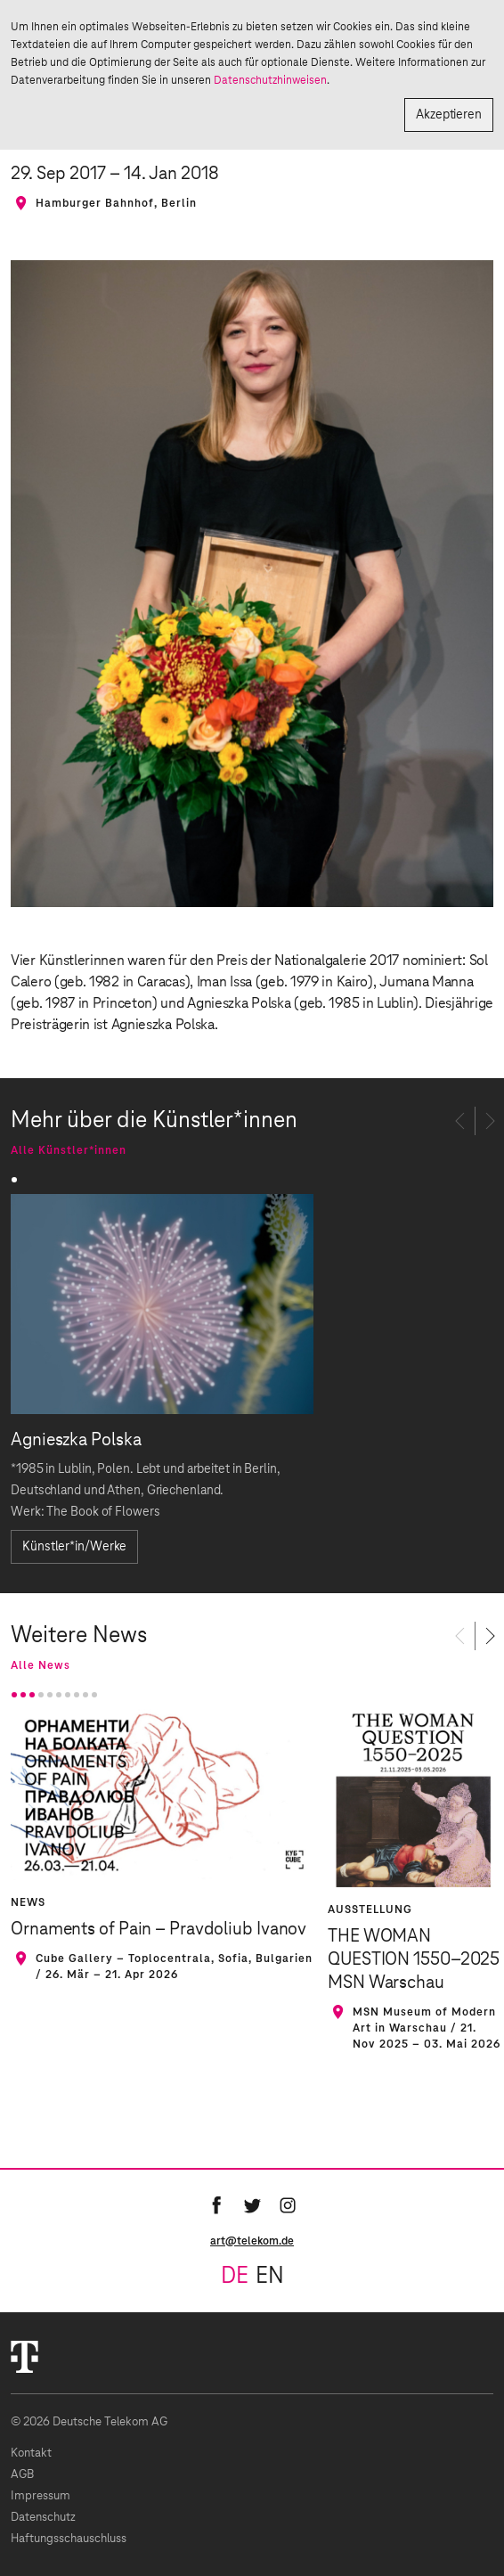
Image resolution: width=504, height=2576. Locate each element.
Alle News (40, 1665)
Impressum (40, 2496)
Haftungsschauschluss (68, 2539)
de (234, 2276)
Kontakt (31, 2453)
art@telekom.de (252, 2241)
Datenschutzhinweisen (270, 80)
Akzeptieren (449, 115)
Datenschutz (43, 2517)
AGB (22, 2475)
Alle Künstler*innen (68, 1150)
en (270, 2276)
